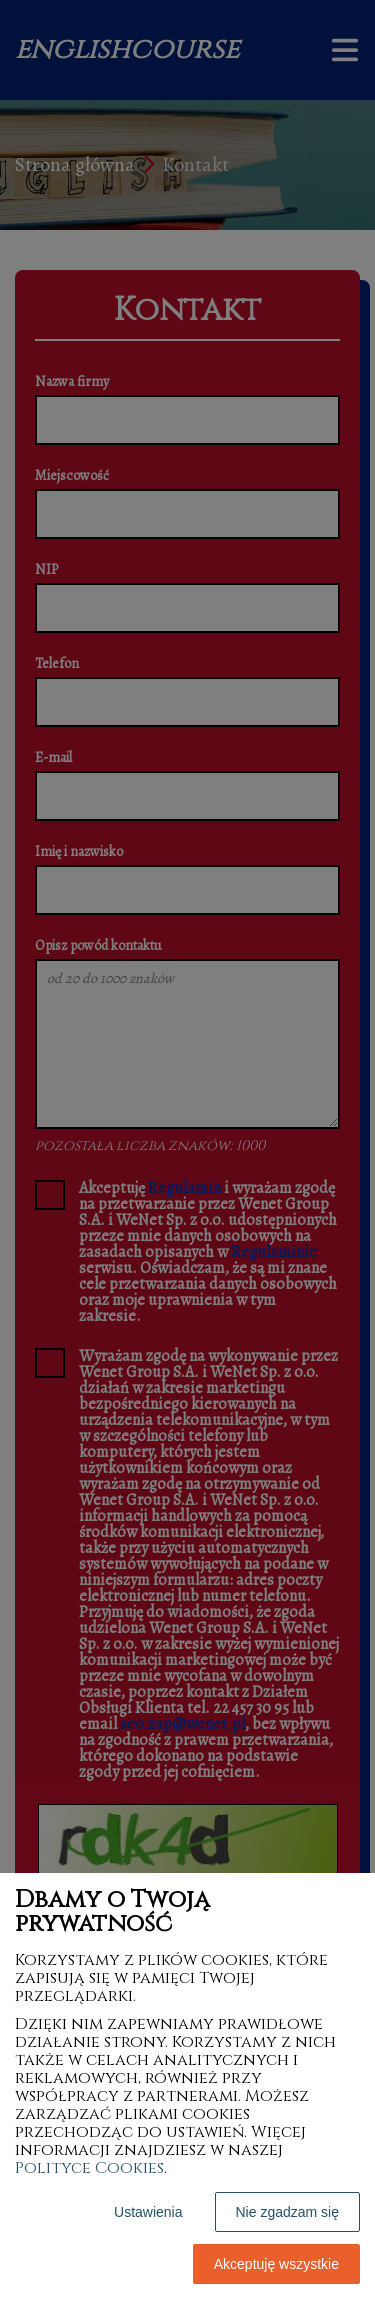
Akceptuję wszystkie (276, 2264)
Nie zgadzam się (288, 2212)
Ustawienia (148, 2212)
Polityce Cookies (89, 2168)
